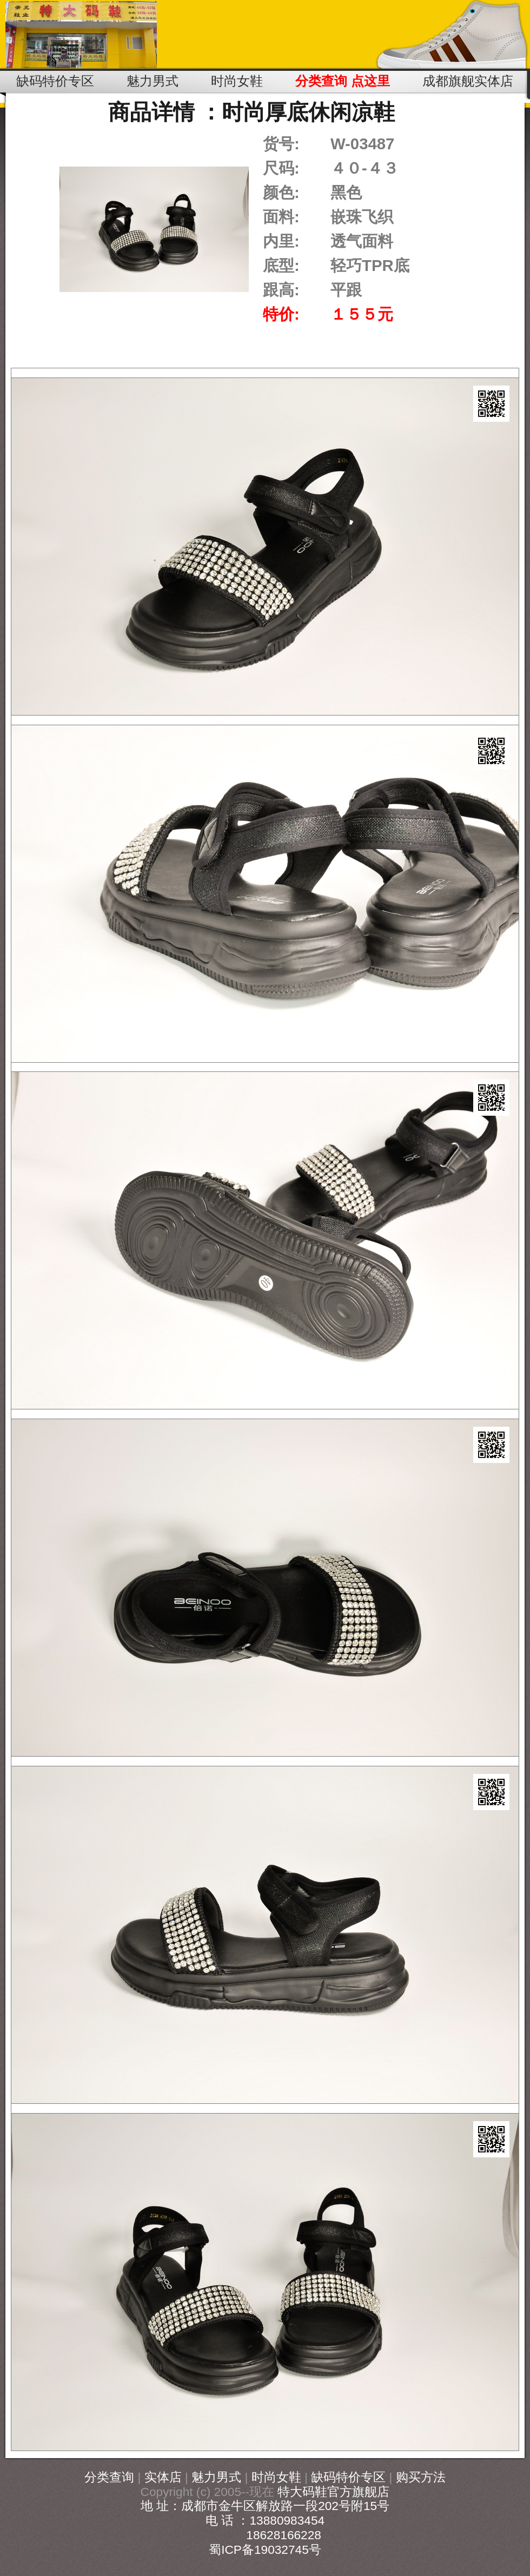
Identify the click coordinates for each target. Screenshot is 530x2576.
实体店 (163, 2477)
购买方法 (421, 2477)
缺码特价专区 (348, 2477)
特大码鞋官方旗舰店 (333, 2492)
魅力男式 (216, 2477)
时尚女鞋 (276, 2477)
